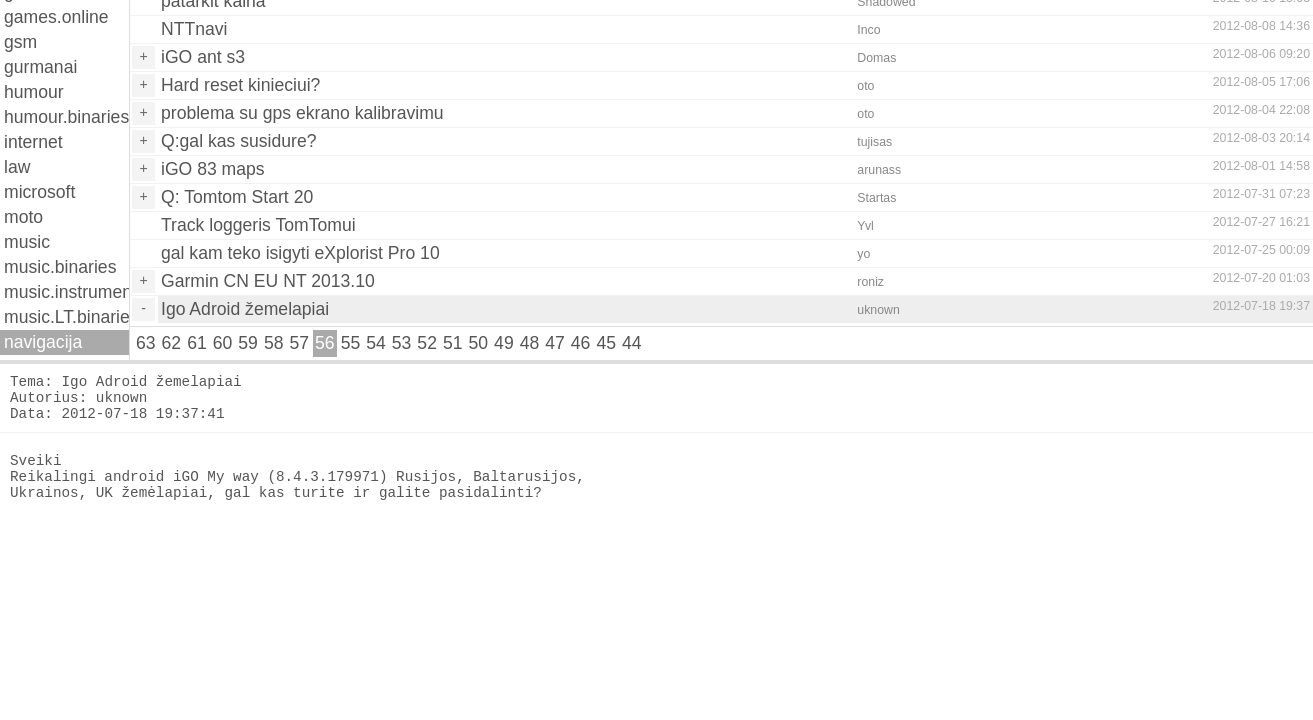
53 (402, 343)
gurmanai (40, 67)
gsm (20, 42)
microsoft (39, 192)
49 (504, 343)
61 (197, 343)
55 (351, 343)
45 (606, 343)
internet (33, 142)
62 (172, 343)
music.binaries (60, 267)
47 (555, 343)
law (17, 167)
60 (223, 343)
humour (34, 92)
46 (581, 343)
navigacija (43, 342)
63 (146, 343)
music (27, 242)
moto (23, 217)
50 (479, 343)
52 (427, 343)
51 (453, 343)
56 (325, 343)
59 (248, 343)
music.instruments (66, 292)
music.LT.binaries (66, 317)
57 (299, 343)
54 (376, 343)
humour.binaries (66, 117)
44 (632, 343)
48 (530, 343)
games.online (56, 17)
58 (274, 343)
